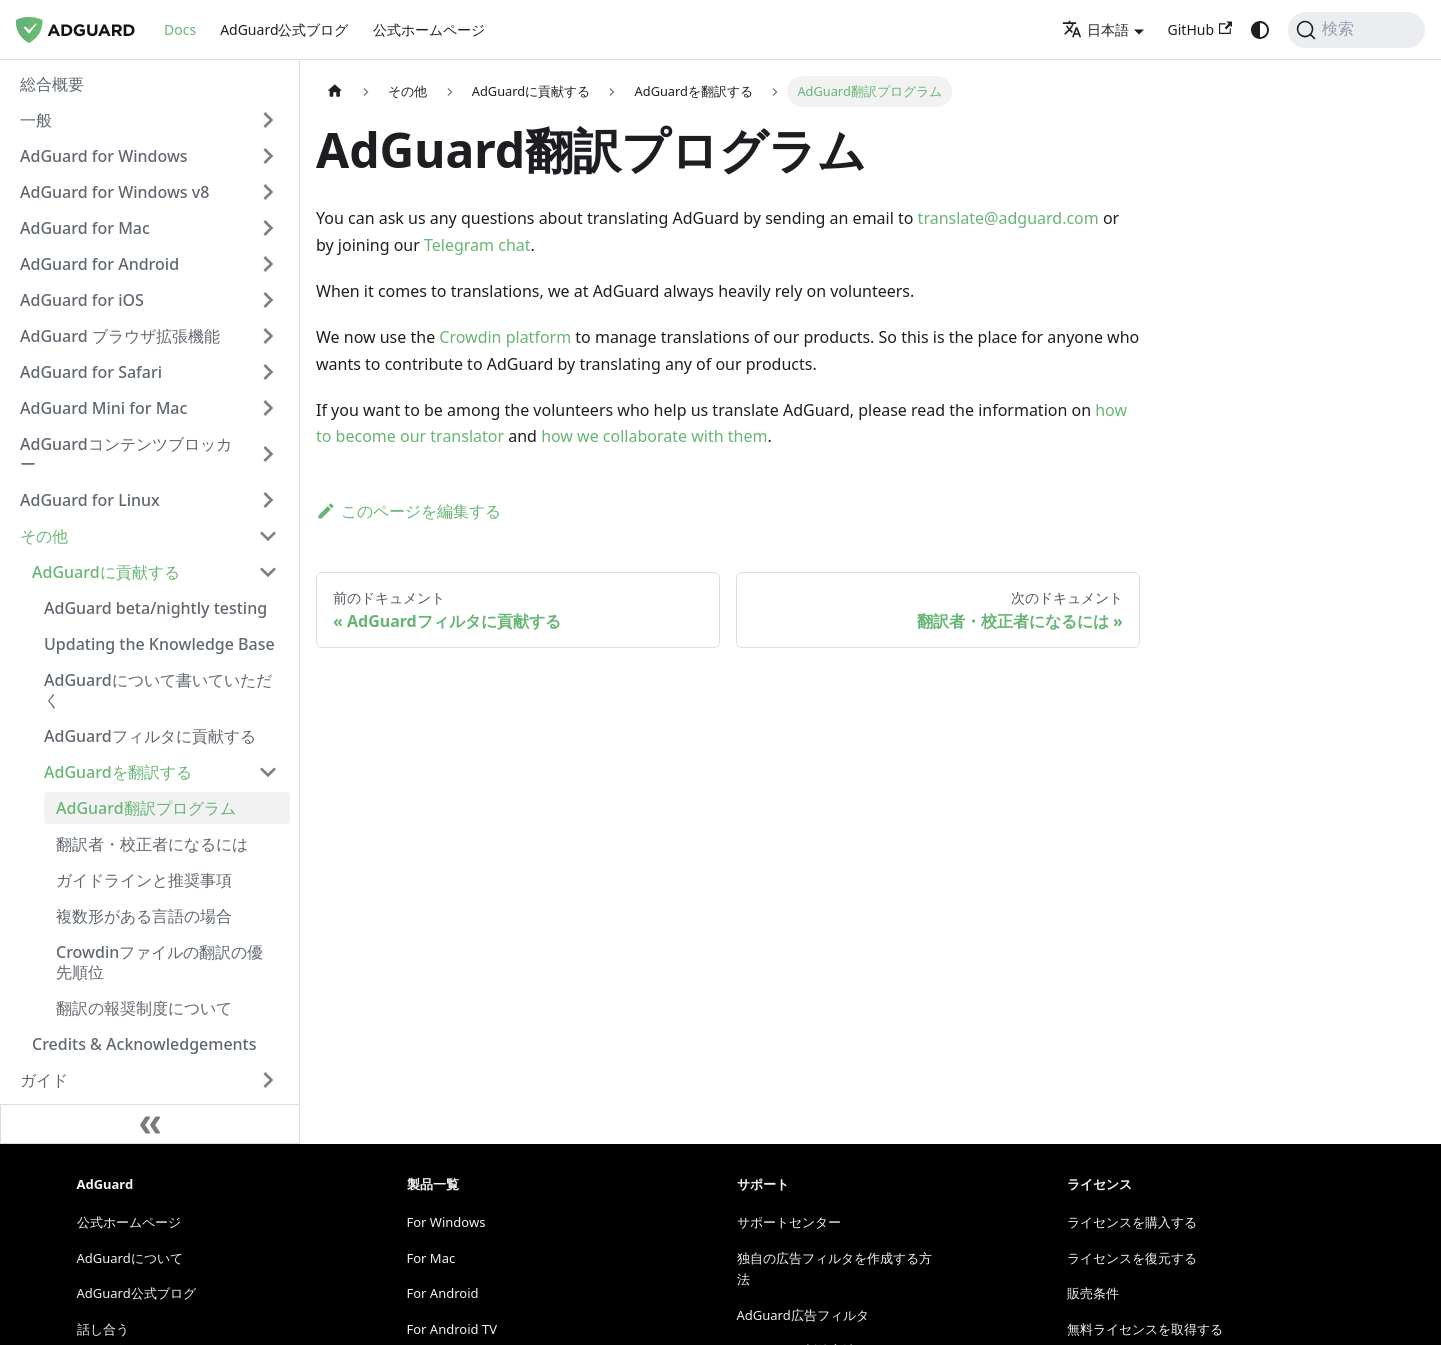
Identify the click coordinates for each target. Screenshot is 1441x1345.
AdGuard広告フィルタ (803, 1315)
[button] (149, 120)
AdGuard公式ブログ (284, 29)
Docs (180, 29)
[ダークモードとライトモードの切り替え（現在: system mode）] (1260, 30)
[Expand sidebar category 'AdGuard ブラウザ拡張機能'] (268, 336)
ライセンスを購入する (1132, 1222)
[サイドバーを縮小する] (150, 1124)
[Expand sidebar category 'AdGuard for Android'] (268, 264)
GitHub (1200, 29)
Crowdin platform (505, 337)
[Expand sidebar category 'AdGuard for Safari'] (268, 372)
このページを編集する (408, 511)
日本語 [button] (1095, 29)
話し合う (103, 1329)
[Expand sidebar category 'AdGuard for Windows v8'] (268, 192)
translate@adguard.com (1008, 218)
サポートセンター (789, 1222)
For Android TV (452, 1329)
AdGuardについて (130, 1258)
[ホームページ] (335, 91)
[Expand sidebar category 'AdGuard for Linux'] (268, 500)
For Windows (446, 1222)
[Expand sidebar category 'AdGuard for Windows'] (268, 156)
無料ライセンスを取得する (1145, 1329)
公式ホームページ (429, 29)
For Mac (431, 1258)
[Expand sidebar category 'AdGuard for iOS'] (268, 300)
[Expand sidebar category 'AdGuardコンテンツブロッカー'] (268, 454)
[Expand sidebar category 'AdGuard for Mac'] (268, 228)
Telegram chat (477, 245)
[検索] (1356, 30)
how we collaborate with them (654, 436)
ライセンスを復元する (1132, 1258)
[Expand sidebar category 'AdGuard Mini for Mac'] (268, 408)
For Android (443, 1293)
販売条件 (1093, 1293)
